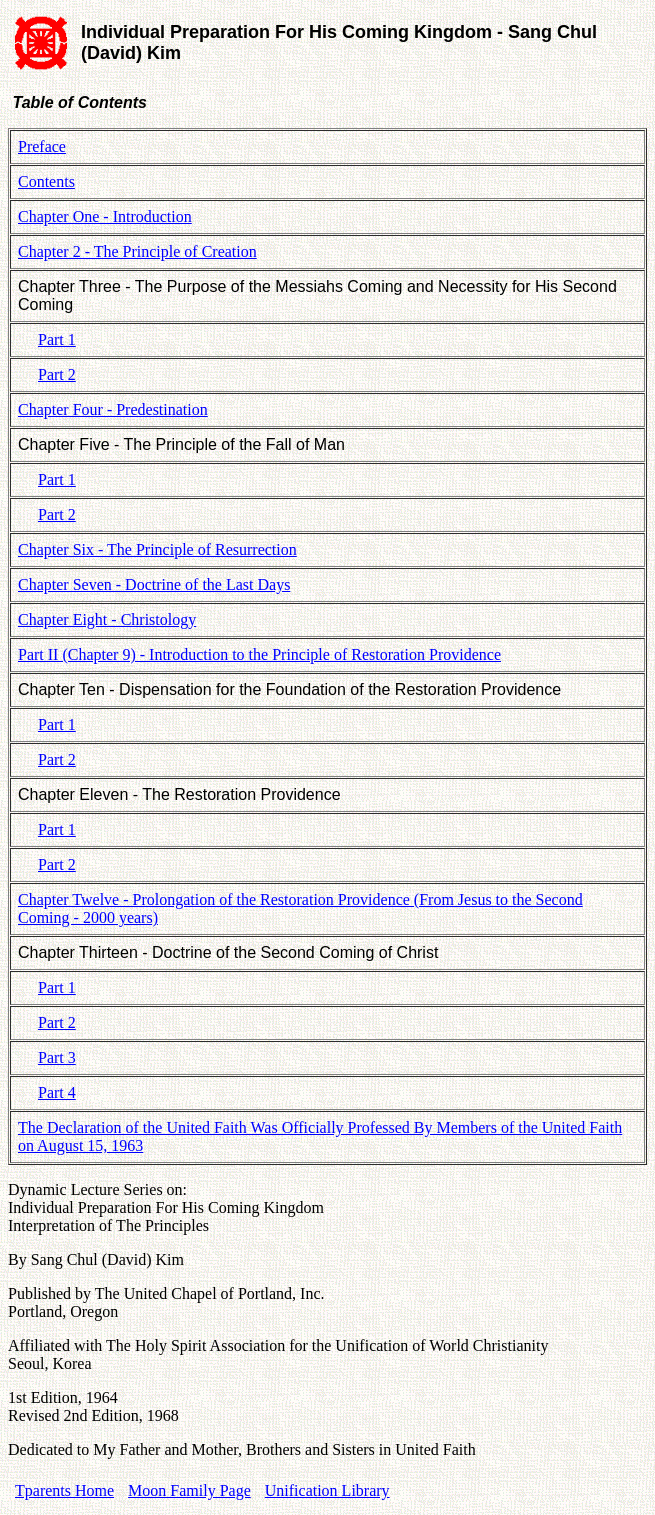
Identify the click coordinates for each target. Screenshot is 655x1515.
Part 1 (57, 339)
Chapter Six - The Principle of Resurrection (157, 549)
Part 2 (57, 374)
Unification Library (327, 1490)
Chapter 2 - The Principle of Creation (137, 251)
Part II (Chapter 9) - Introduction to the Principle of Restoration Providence (259, 654)
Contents (46, 181)
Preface (42, 146)
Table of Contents (77, 102)
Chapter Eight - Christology (107, 619)
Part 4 (57, 1092)
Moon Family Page (189, 1490)
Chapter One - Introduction (105, 216)
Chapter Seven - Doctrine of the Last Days (154, 584)
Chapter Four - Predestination (113, 409)
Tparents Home (64, 1490)
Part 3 (57, 1057)
